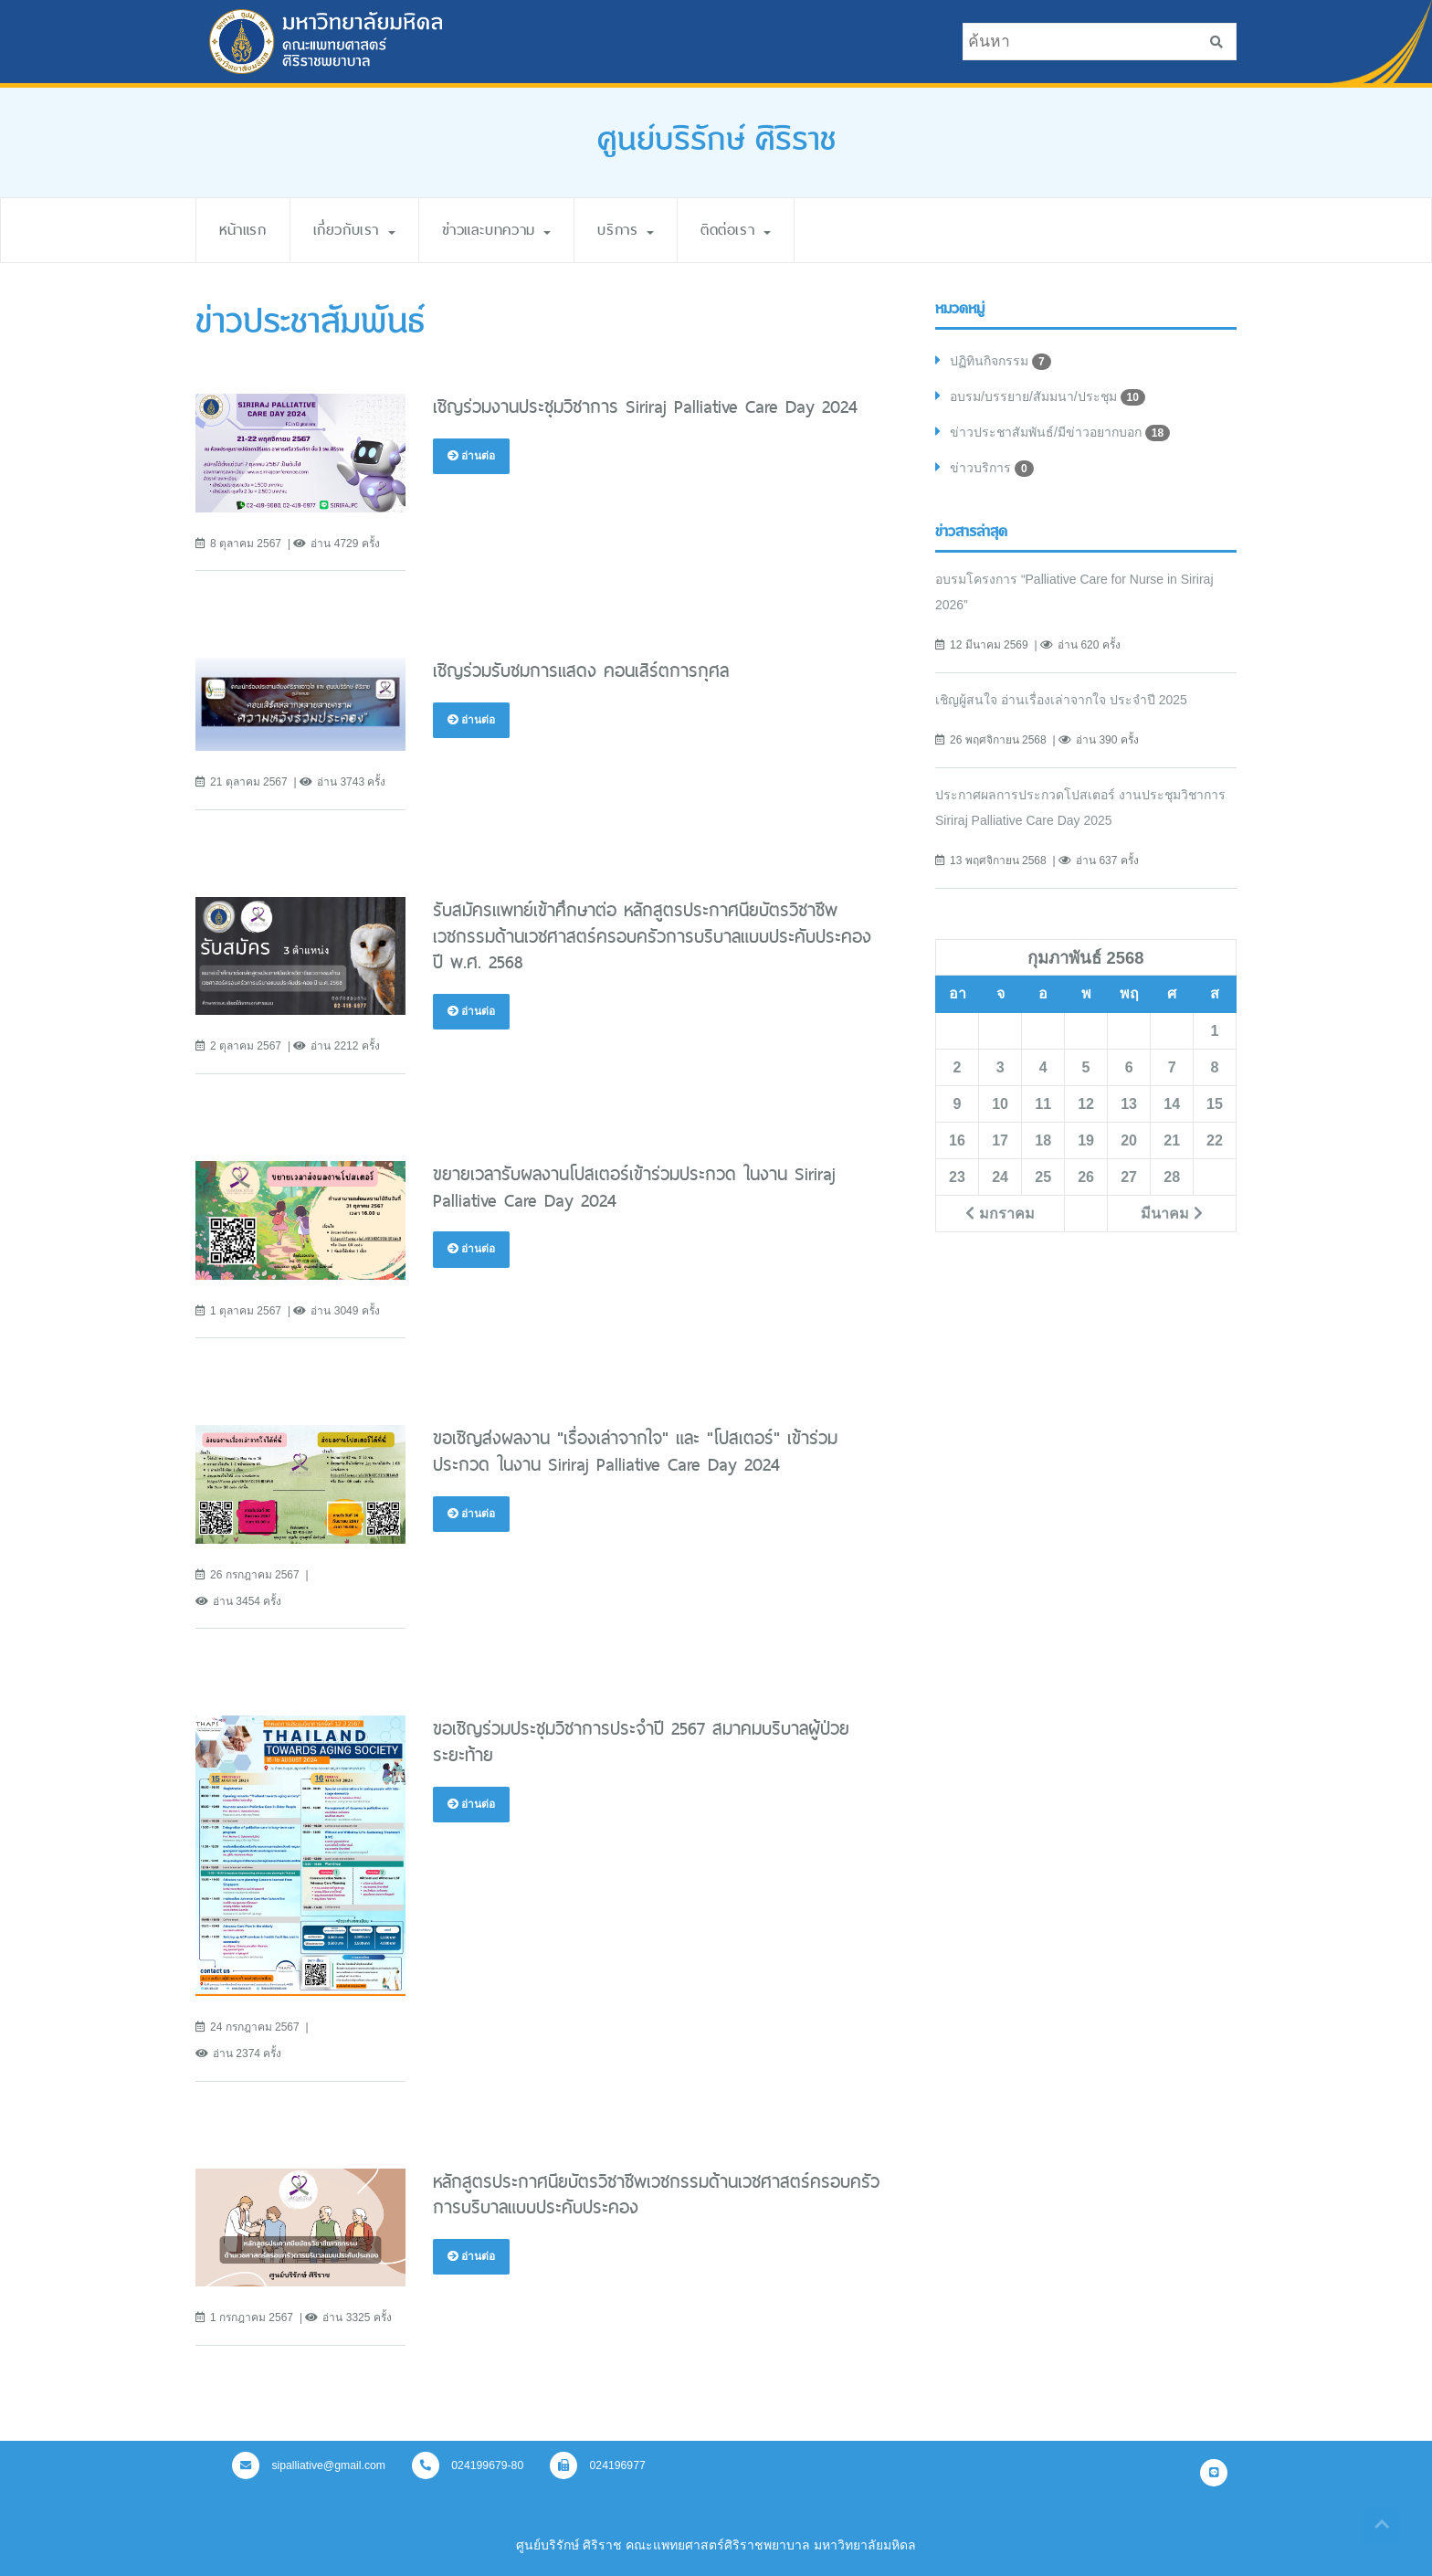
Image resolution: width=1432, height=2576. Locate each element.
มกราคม (999, 1213)
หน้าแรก (243, 229)
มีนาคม (1171, 1213)
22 (1214, 1140)
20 (1129, 1140)
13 (1129, 1103)
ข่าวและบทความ (497, 229)
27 (1129, 1176)
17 (1000, 1140)
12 (1086, 1103)
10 (1000, 1103)
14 (1172, 1103)
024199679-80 (467, 2465)
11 (1043, 1103)
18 (1043, 1140)
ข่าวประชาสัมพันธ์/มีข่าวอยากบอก (1060, 433)
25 (1043, 1176)
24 (1000, 1176)
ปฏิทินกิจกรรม (1000, 362)
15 (1214, 1103)
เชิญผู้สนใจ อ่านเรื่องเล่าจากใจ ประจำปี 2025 (1061, 699)
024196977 (598, 2465)
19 (1086, 1140)
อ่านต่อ (471, 455)
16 (957, 1140)
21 (1172, 1140)
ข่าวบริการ (992, 468)
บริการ (625, 229)
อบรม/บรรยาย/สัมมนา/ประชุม (1048, 397)
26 (1086, 1176)
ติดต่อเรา (735, 229)
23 (957, 1176)
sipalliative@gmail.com (308, 2465)
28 (1172, 1176)
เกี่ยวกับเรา (354, 229)
